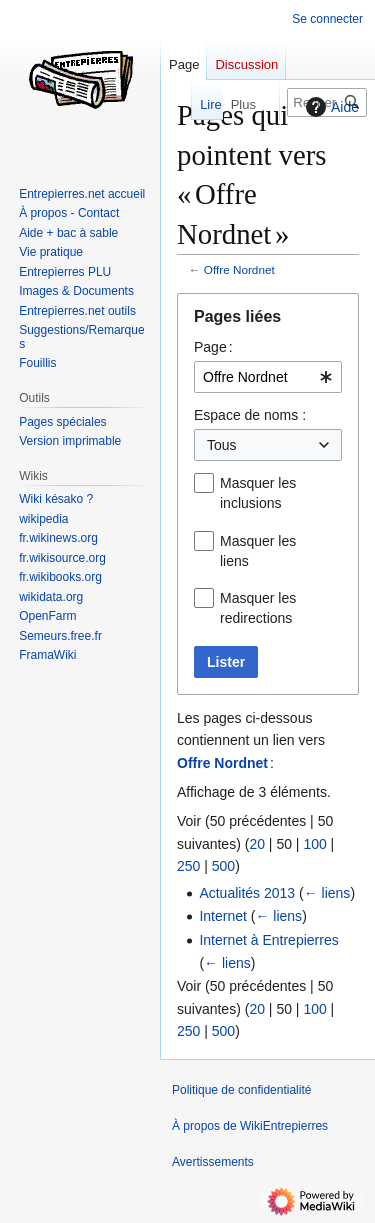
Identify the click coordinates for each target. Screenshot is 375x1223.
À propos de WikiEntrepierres (250, 1126)
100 (314, 844)
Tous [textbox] (222, 445)
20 (257, 844)
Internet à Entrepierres (268, 940)
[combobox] (268, 377)
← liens (327, 893)
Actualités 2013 (247, 893)
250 (188, 866)
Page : (213, 347)
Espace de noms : (250, 415)
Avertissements (213, 1162)
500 (223, 866)
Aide (330, 107)
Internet (222, 916)
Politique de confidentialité (241, 1090)
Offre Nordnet (239, 269)
